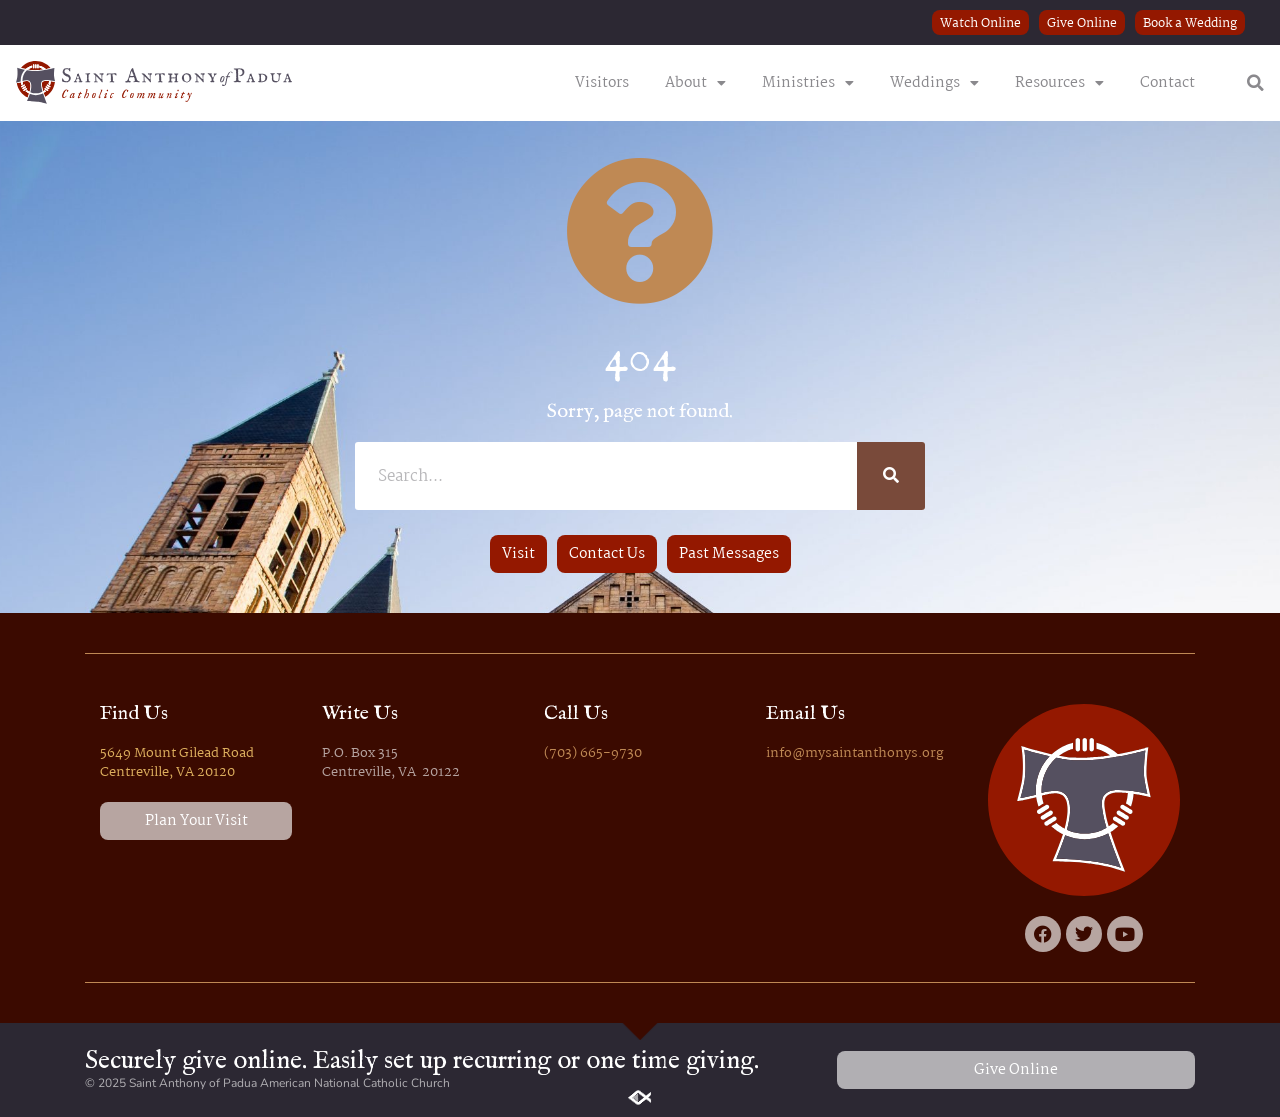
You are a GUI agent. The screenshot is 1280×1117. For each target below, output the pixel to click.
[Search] (891, 476)
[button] (1256, 83)
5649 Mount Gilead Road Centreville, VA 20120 (177, 763)
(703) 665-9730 (593, 753)
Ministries (808, 83)
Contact (1167, 83)
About (695, 83)
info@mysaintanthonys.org (855, 753)
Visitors (602, 83)
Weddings (934, 83)
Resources (1059, 83)
